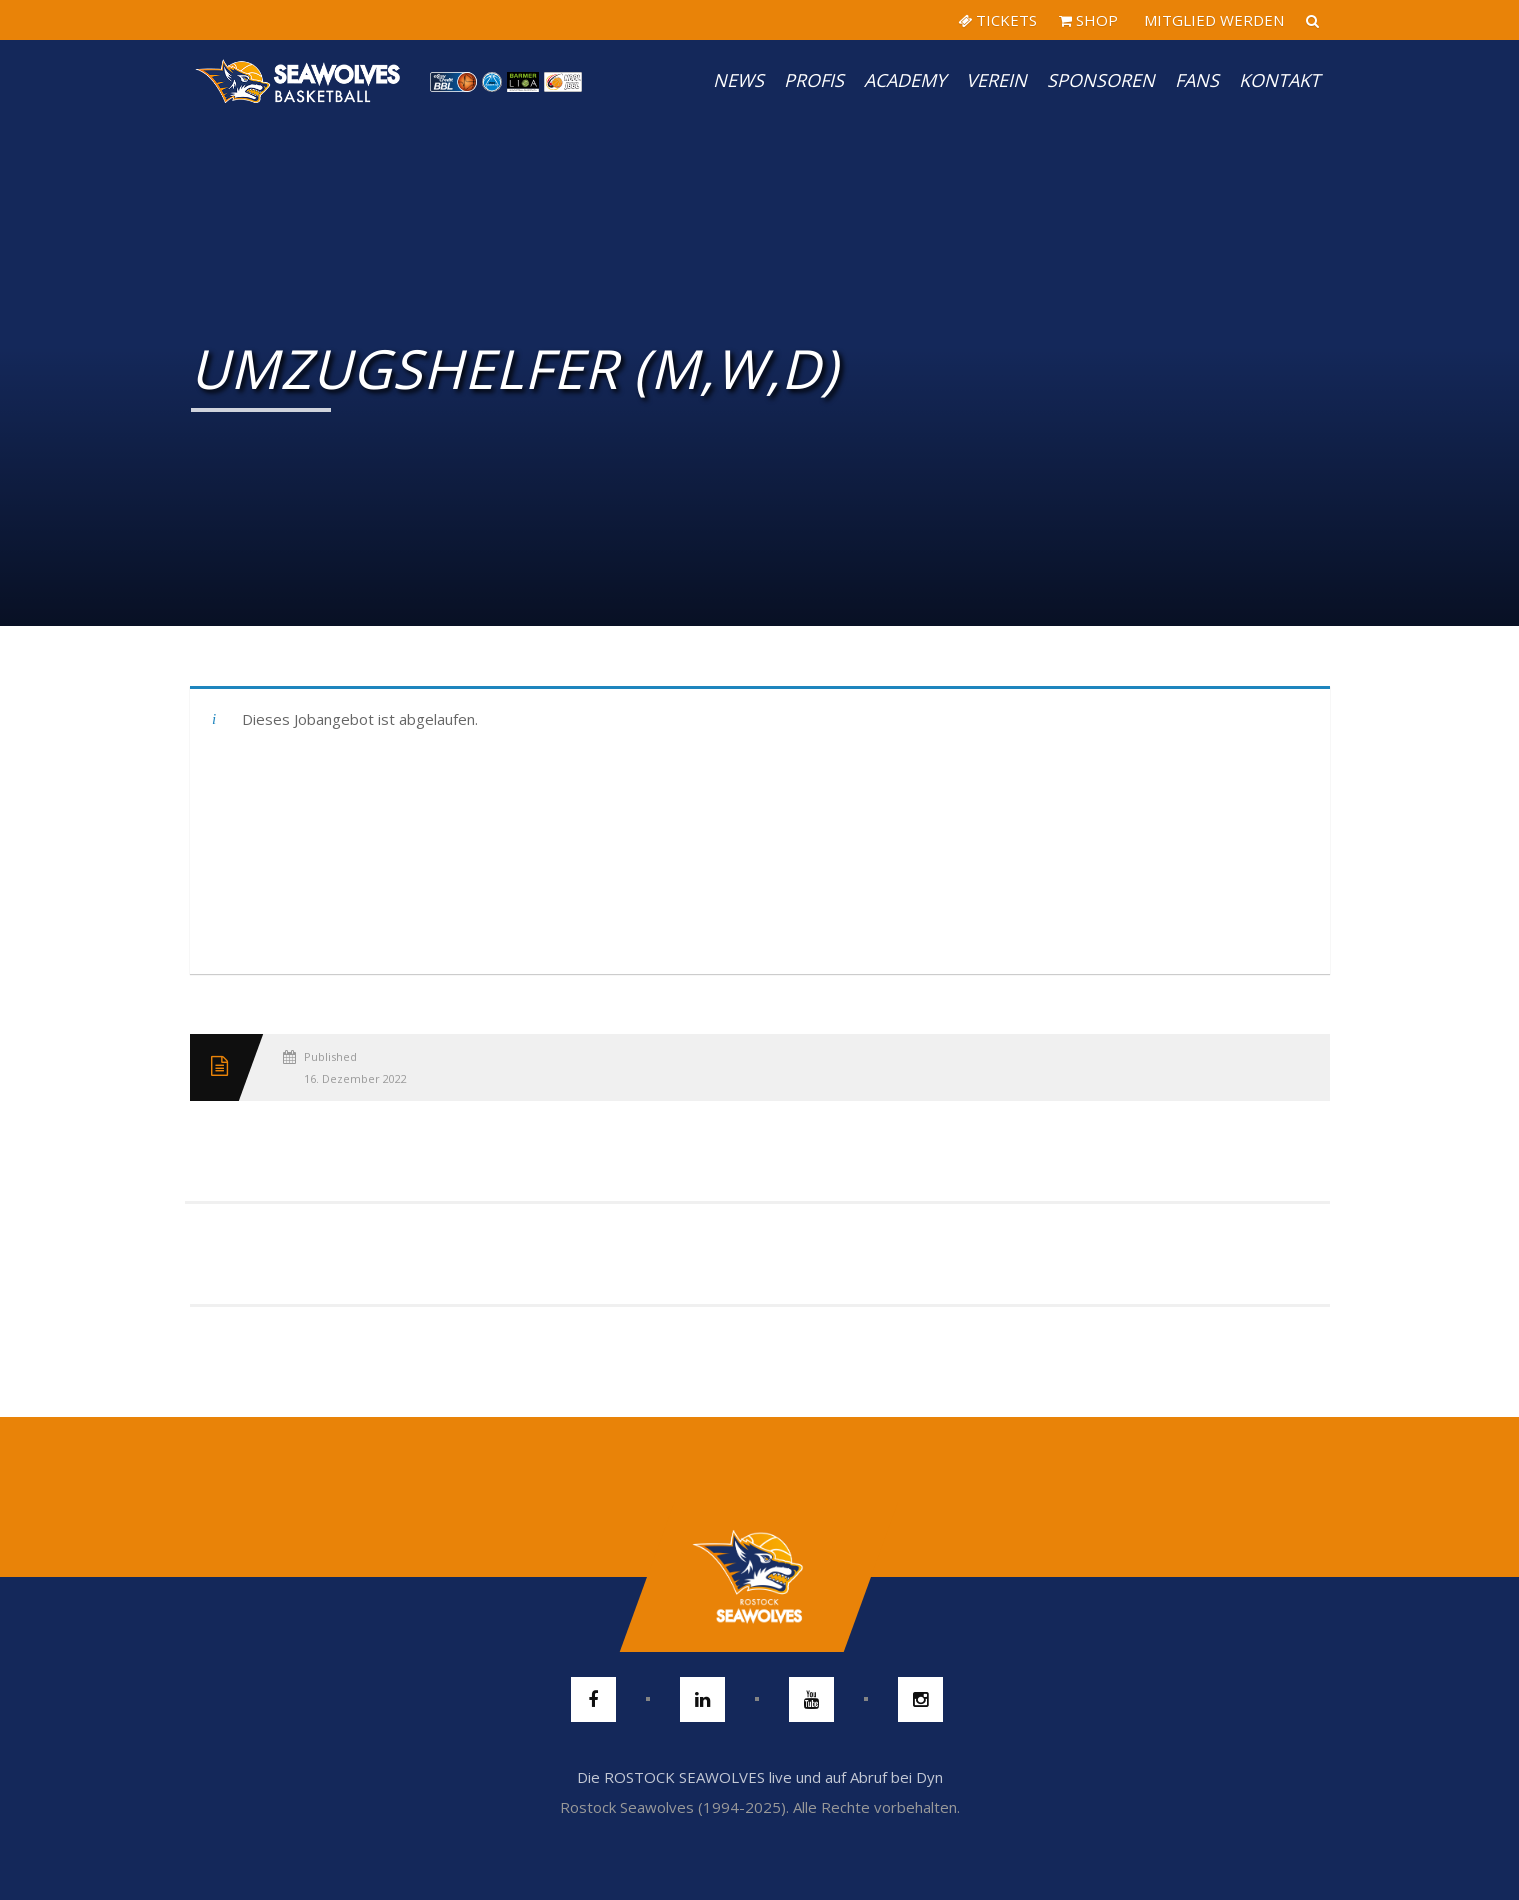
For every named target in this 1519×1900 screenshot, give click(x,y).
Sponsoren (1101, 80)
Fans (1197, 80)
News (738, 80)
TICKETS (997, 20)
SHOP (1088, 20)
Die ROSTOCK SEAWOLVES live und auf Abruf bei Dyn (760, 1777)
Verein (996, 80)
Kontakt (1279, 80)
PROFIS (814, 80)
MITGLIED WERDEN (1212, 20)
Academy (905, 80)
